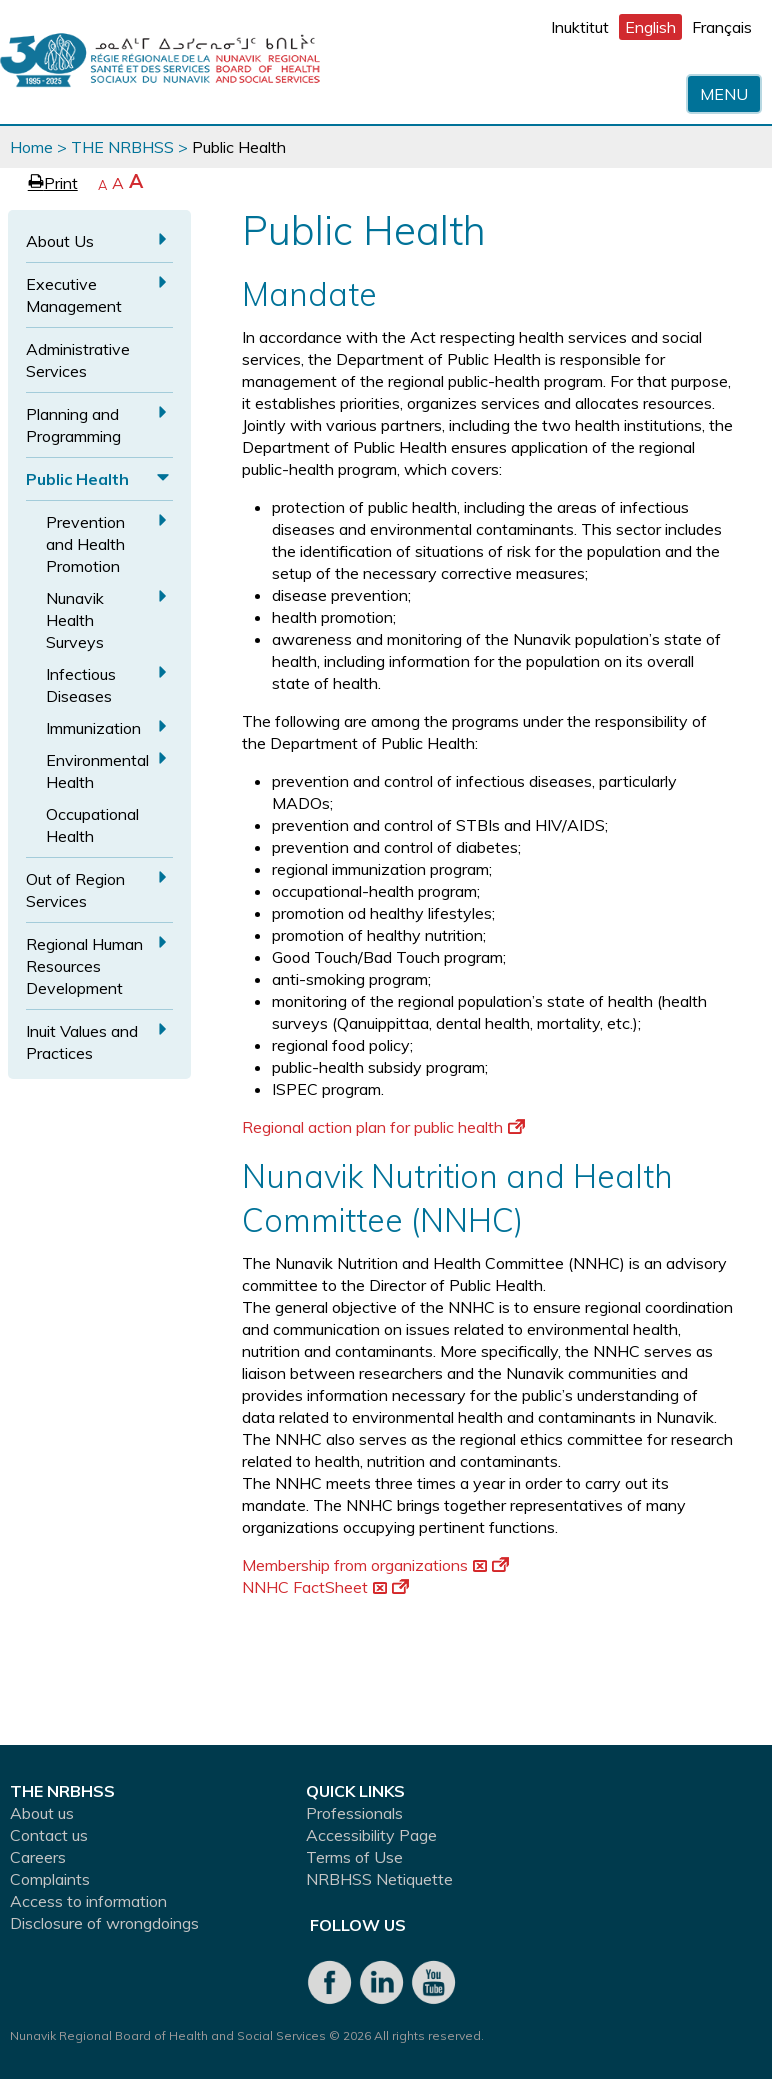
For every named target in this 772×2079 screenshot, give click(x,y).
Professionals (354, 1813)
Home (31, 147)
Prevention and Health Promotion (85, 544)
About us (42, 1813)
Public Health (77, 479)
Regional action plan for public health (383, 1127)
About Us (60, 241)
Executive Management (74, 295)
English (650, 27)
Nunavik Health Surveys (75, 620)
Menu (724, 94)
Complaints (50, 1879)
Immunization (93, 728)
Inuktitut (580, 27)
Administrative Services (78, 360)
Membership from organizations (375, 1565)
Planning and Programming (73, 425)
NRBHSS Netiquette (379, 1879)
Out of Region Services (75, 890)
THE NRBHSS (122, 147)
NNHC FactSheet (325, 1587)
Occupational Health (92, 825)
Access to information (88, 1901)
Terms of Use (354, 1857)
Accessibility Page (371, 1835)
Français (722, 27)
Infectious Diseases (81, 685)
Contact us (49, 1835)
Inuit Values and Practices (82, 1042)
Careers (38, 1857)
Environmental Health (97, 771)
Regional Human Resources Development (84, 966)
